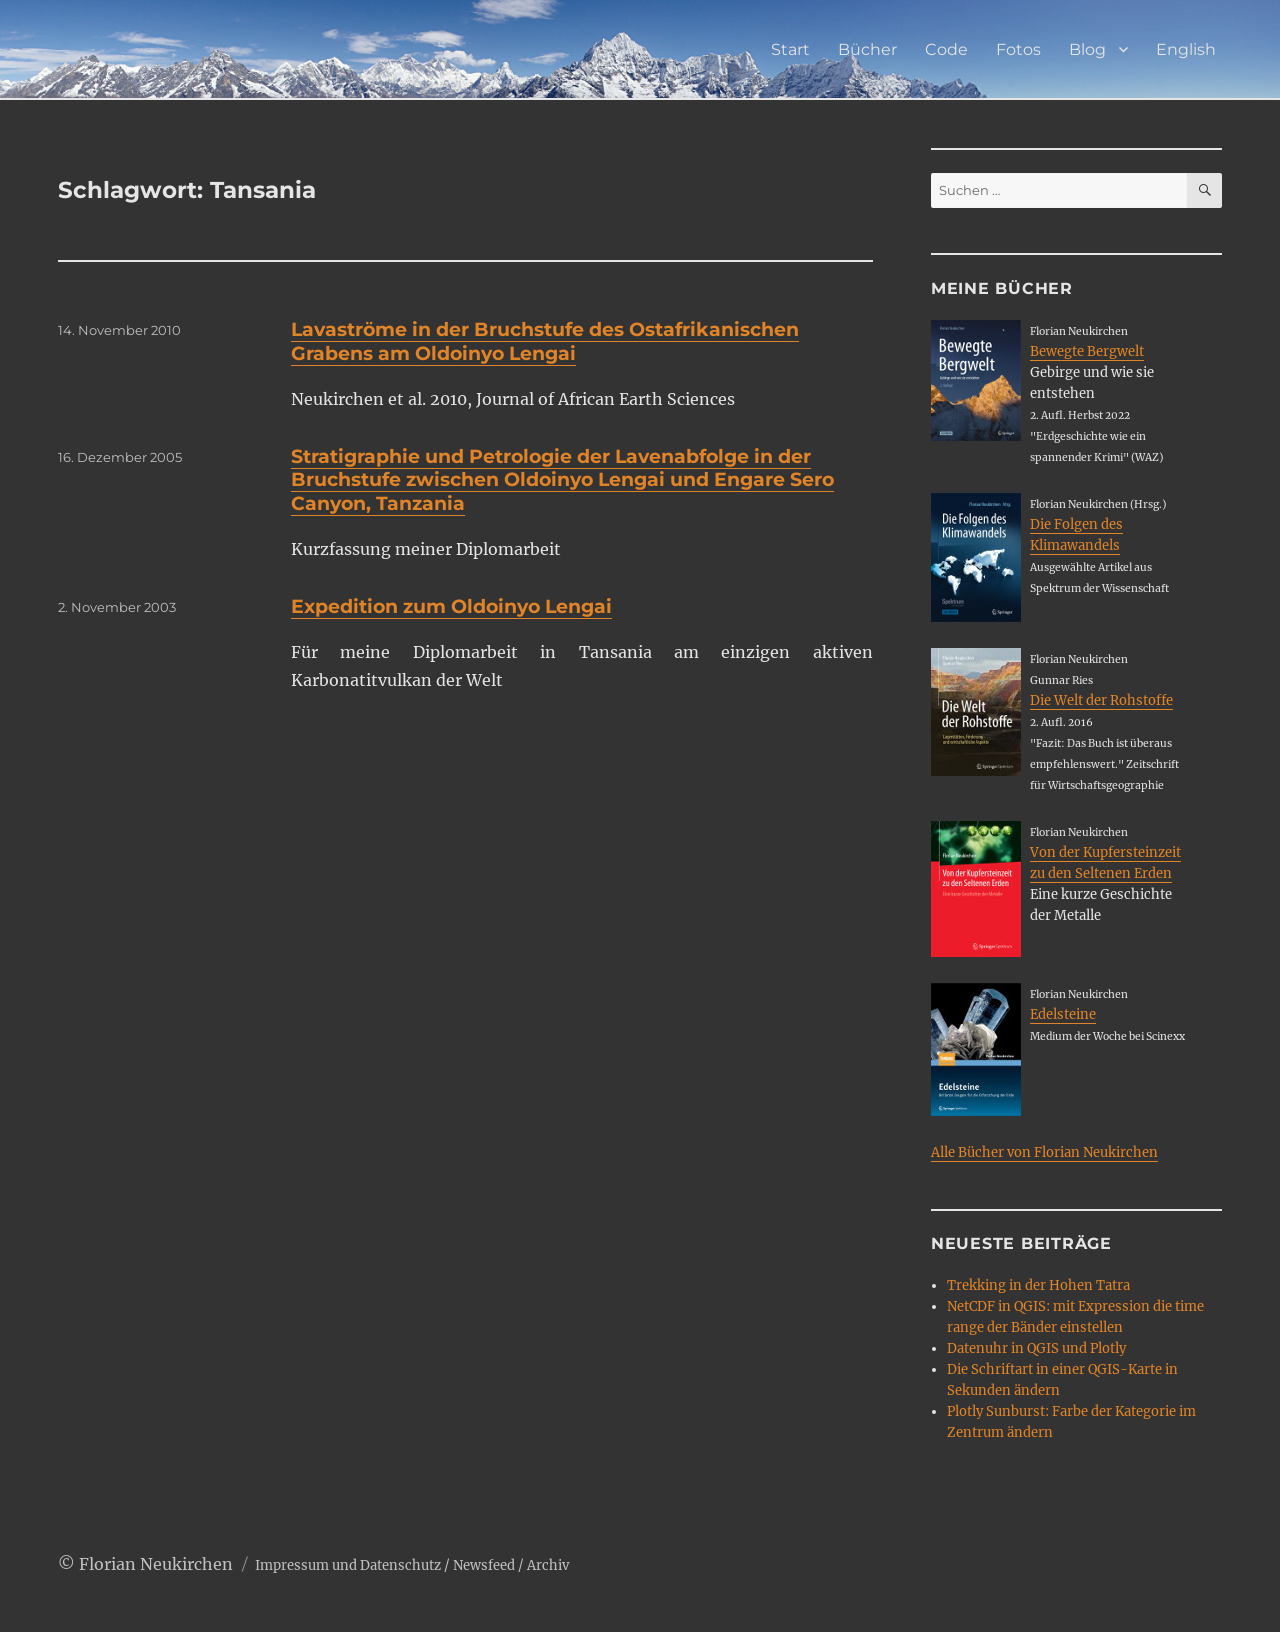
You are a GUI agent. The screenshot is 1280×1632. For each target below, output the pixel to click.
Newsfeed (484, 1565)
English (1186, 49)
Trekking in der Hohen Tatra (1038, 1285)
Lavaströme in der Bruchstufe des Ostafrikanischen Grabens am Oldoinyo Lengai (545, 341)
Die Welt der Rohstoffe (1101, 700)
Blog (1087, 49)
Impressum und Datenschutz (348, 1565)
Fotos (1018, 49)
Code (946, 49)
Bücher (867, 49)
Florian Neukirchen (156, 1564)
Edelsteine (1063, 1014)
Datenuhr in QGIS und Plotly (1036, 1348)
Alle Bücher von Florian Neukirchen (1044, 1152)
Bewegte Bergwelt (1087, 351)
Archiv (548, 1565)
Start (790, 49)
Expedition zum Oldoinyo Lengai (451, 606)
